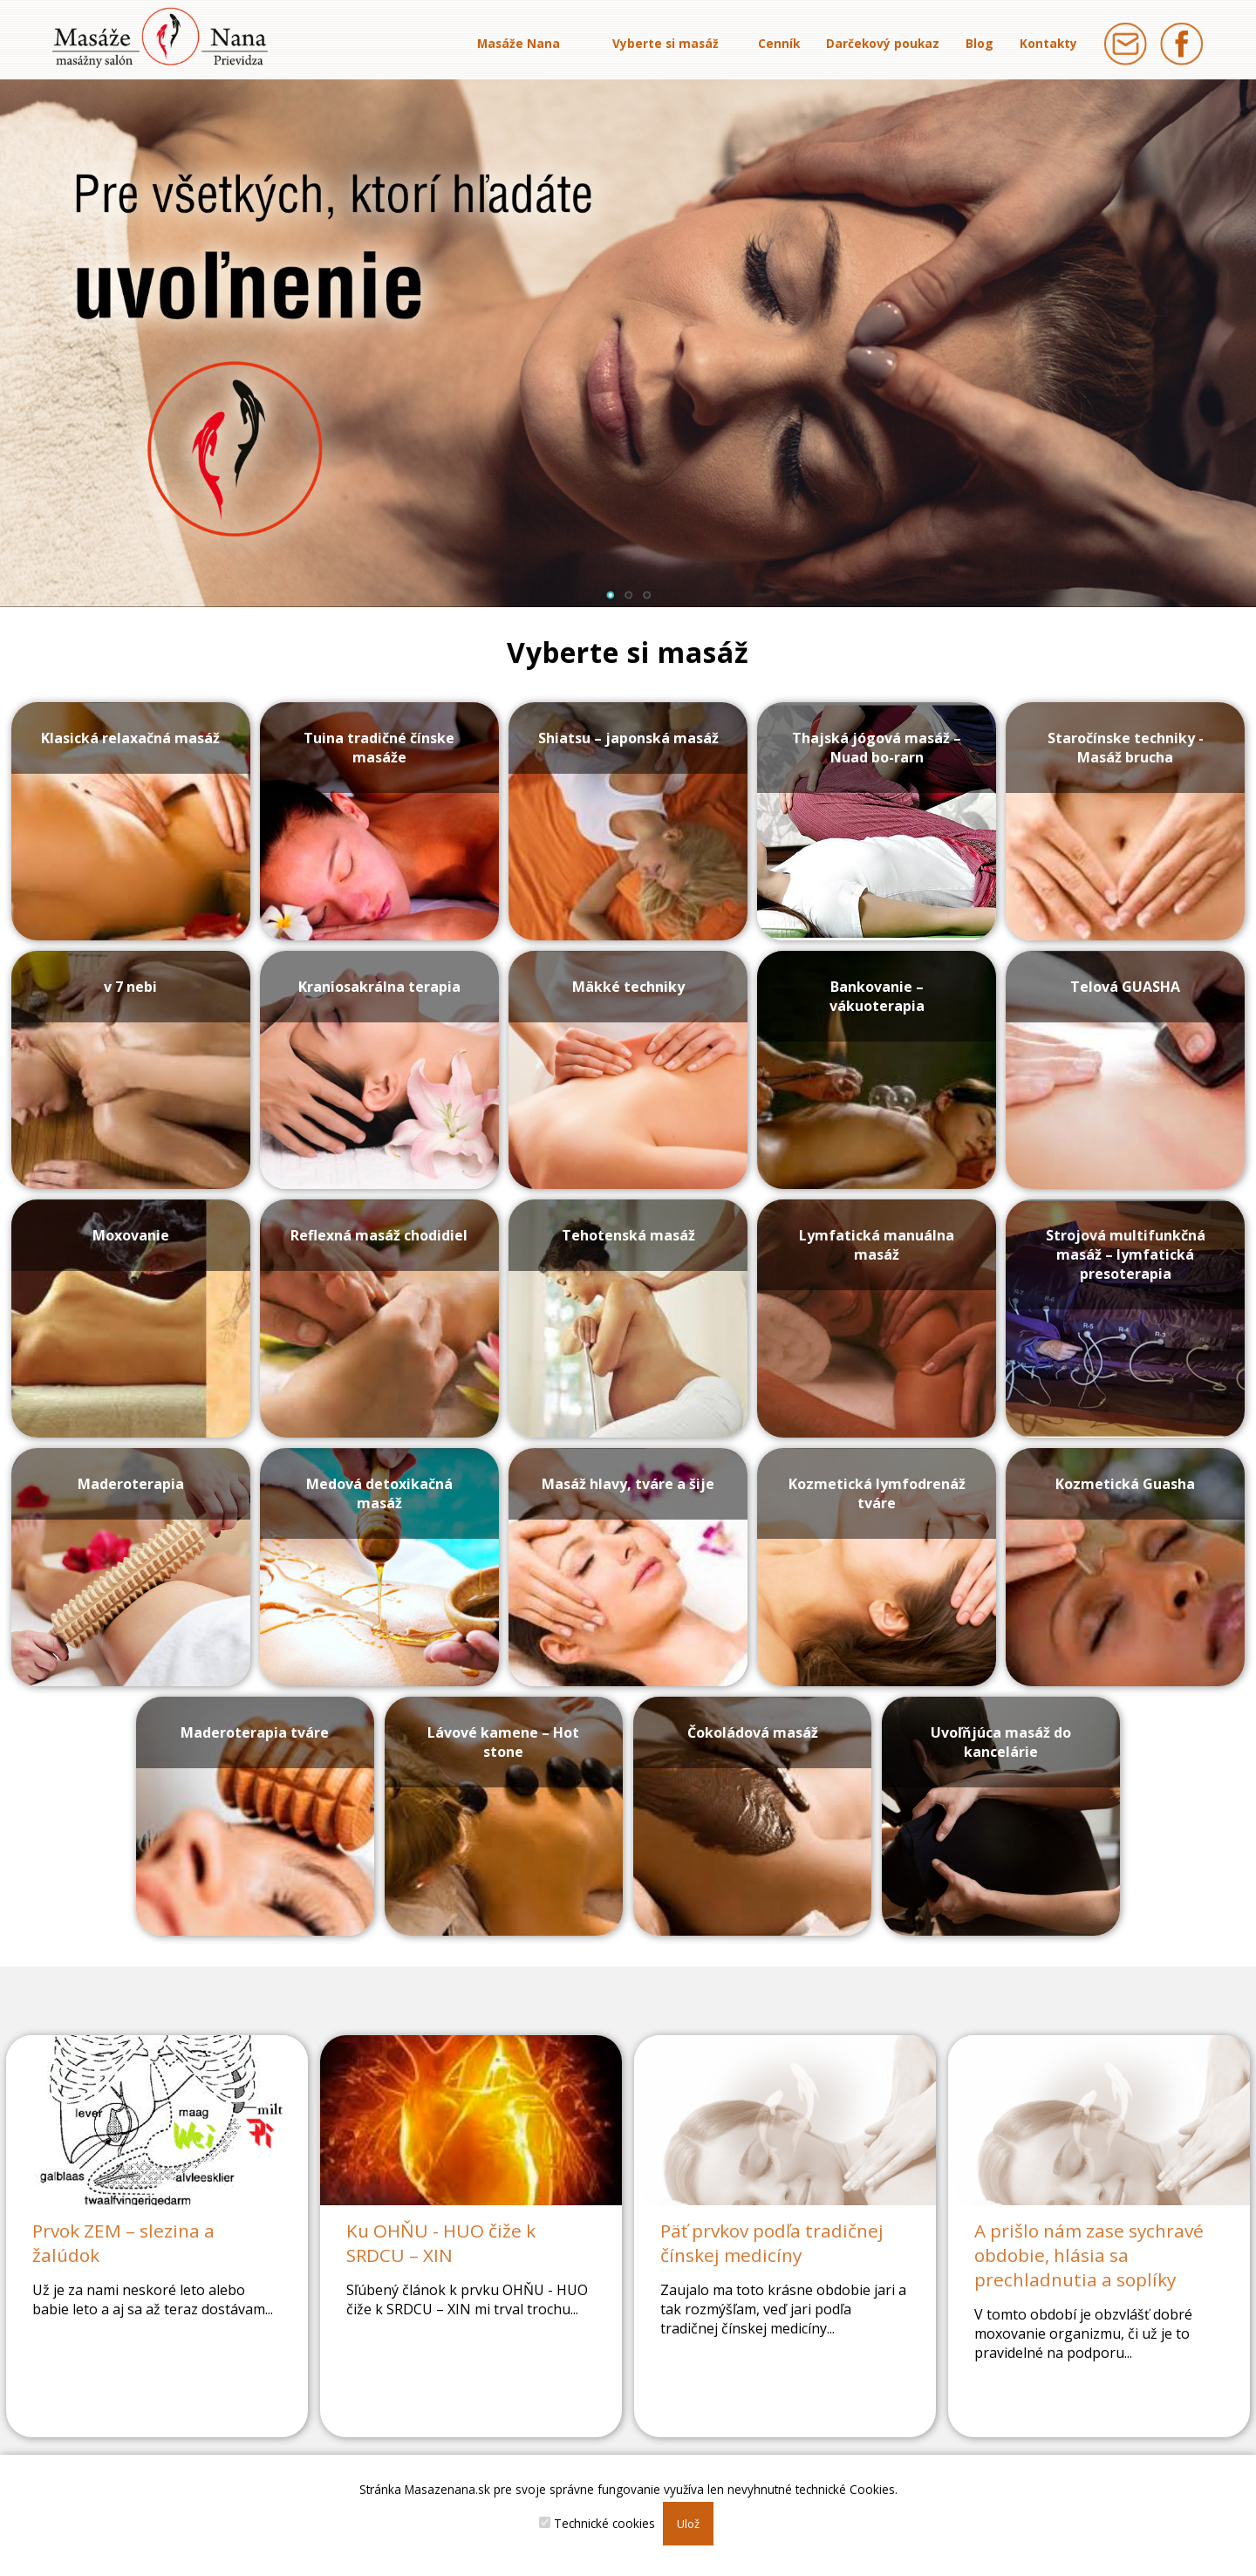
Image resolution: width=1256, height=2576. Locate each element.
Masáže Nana (518, 43)
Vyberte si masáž (665, 43)
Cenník (779, 43)
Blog (979, 43)
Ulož (688, 2524)
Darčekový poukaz (882, 43)
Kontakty (1048, 43)
